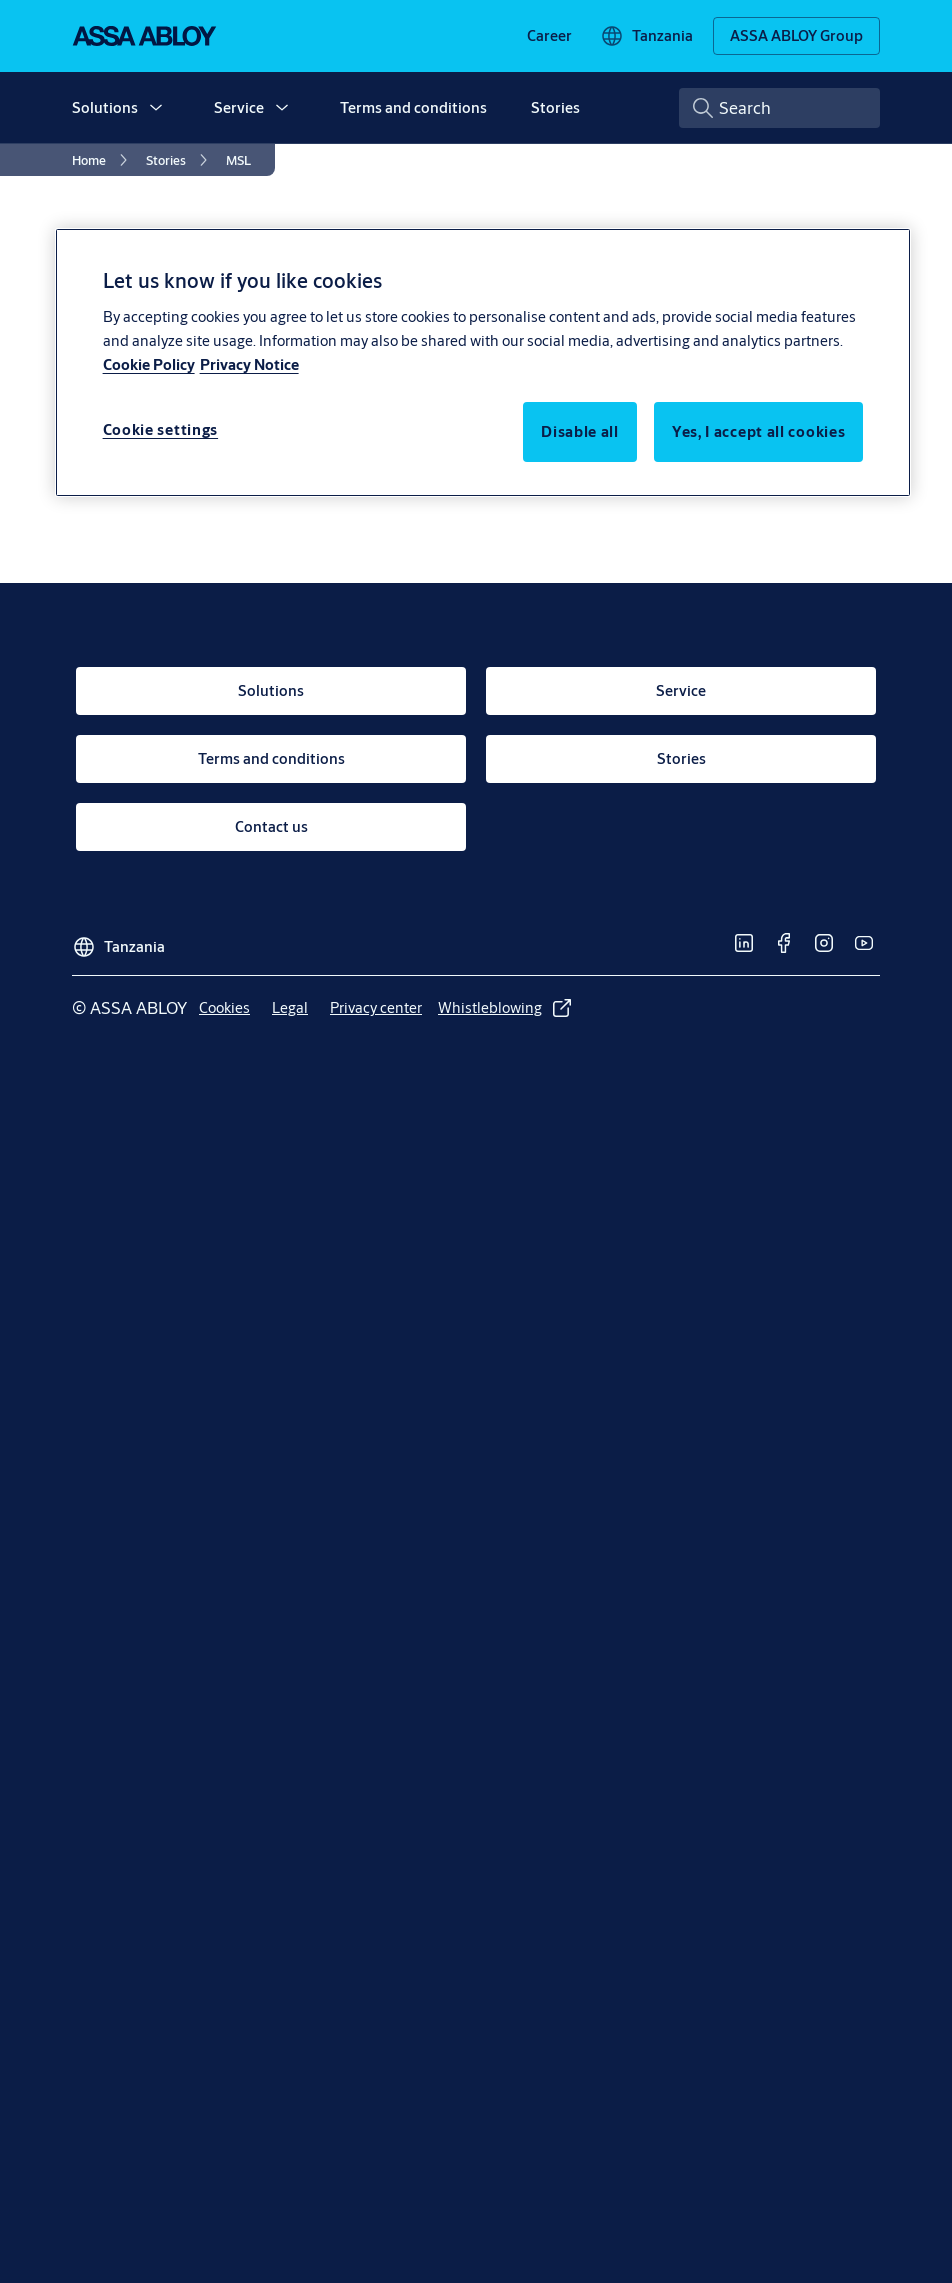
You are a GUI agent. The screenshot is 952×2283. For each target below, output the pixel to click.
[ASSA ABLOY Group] (796, 36)
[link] (549, 36)
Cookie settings (161, 429)
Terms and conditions (413, 107)
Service (239, 107)
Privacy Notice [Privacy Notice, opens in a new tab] (249, 364)
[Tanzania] (646, 36)
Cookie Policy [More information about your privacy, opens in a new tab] (149, 364)
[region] (483, 362)
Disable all (580, 431)
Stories (555, 107)
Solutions (105, 107)
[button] (156, 108)
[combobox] (779, 108)
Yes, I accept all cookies (759, 431)
